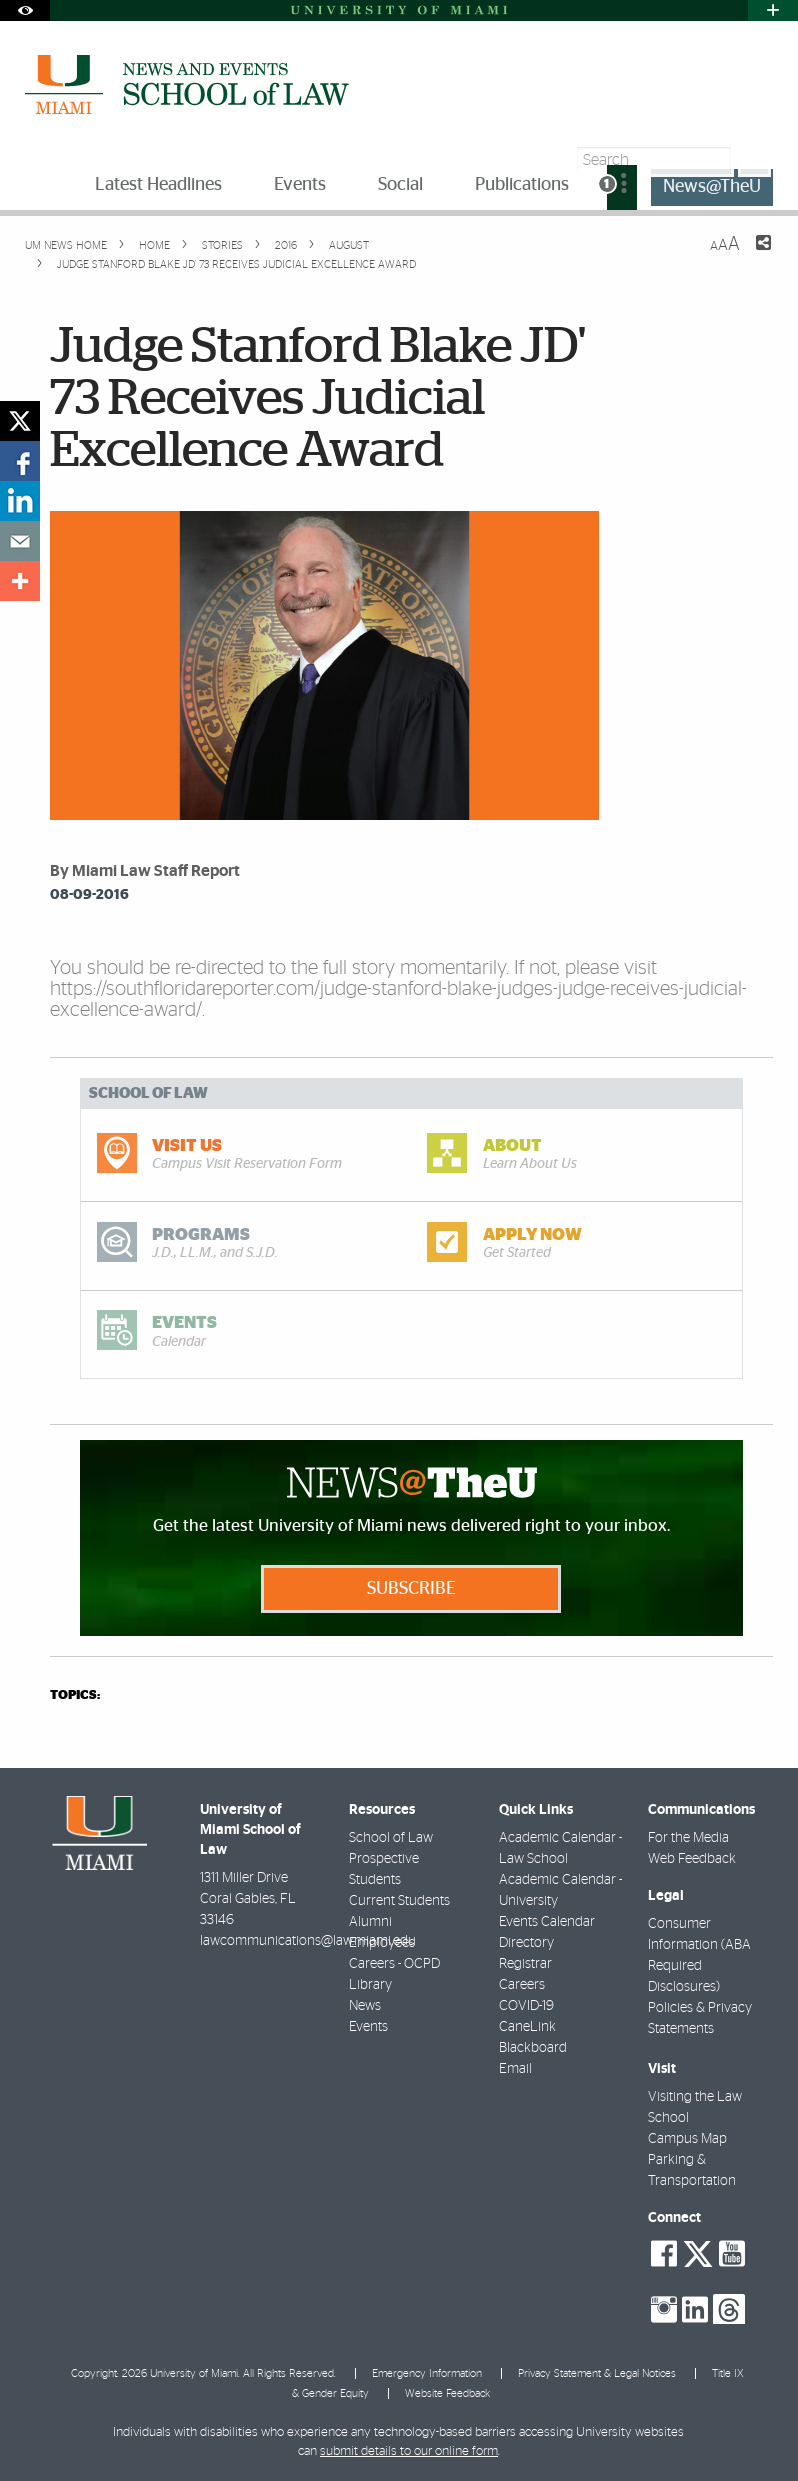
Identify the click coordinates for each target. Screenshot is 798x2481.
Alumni (370, 1922)
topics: (75, 1695)
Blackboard (533, 2048)
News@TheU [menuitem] (712, 187)
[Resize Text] (725, 244)
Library (370, 1985)
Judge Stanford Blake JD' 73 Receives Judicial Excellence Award (236, 264)
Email (515, 2069)
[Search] (754, 160)
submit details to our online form (409, 2451)
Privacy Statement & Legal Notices (597, 2373)
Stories (221, 245)
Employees (382, 1943)
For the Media (688, 1838)
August (347, 245)
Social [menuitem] (400, 185)
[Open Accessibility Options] (25, 10)
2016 (284, 245)
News (365, 2006)
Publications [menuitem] (522, 185)
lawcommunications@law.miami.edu (308, 1941)
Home (153, 245)
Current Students (399, 1901)
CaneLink (527, 2027)
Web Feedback (692, 1859)
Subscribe (411, 1589)
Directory (526, 1943)
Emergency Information (427, 2373)
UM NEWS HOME (66, 245)
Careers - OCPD (394, 1964)
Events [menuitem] (300, 185)
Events (368, 2027)
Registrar (525, 1964)
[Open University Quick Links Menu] (773, 10)
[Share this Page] (751, 255)
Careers (522, 1985)
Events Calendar (547, 1922)
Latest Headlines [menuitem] (158, 185)
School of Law (391, 1838)
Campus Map (687, 2139)
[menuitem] (622, 187)
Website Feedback (447, 2393)
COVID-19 (526, 2006)
